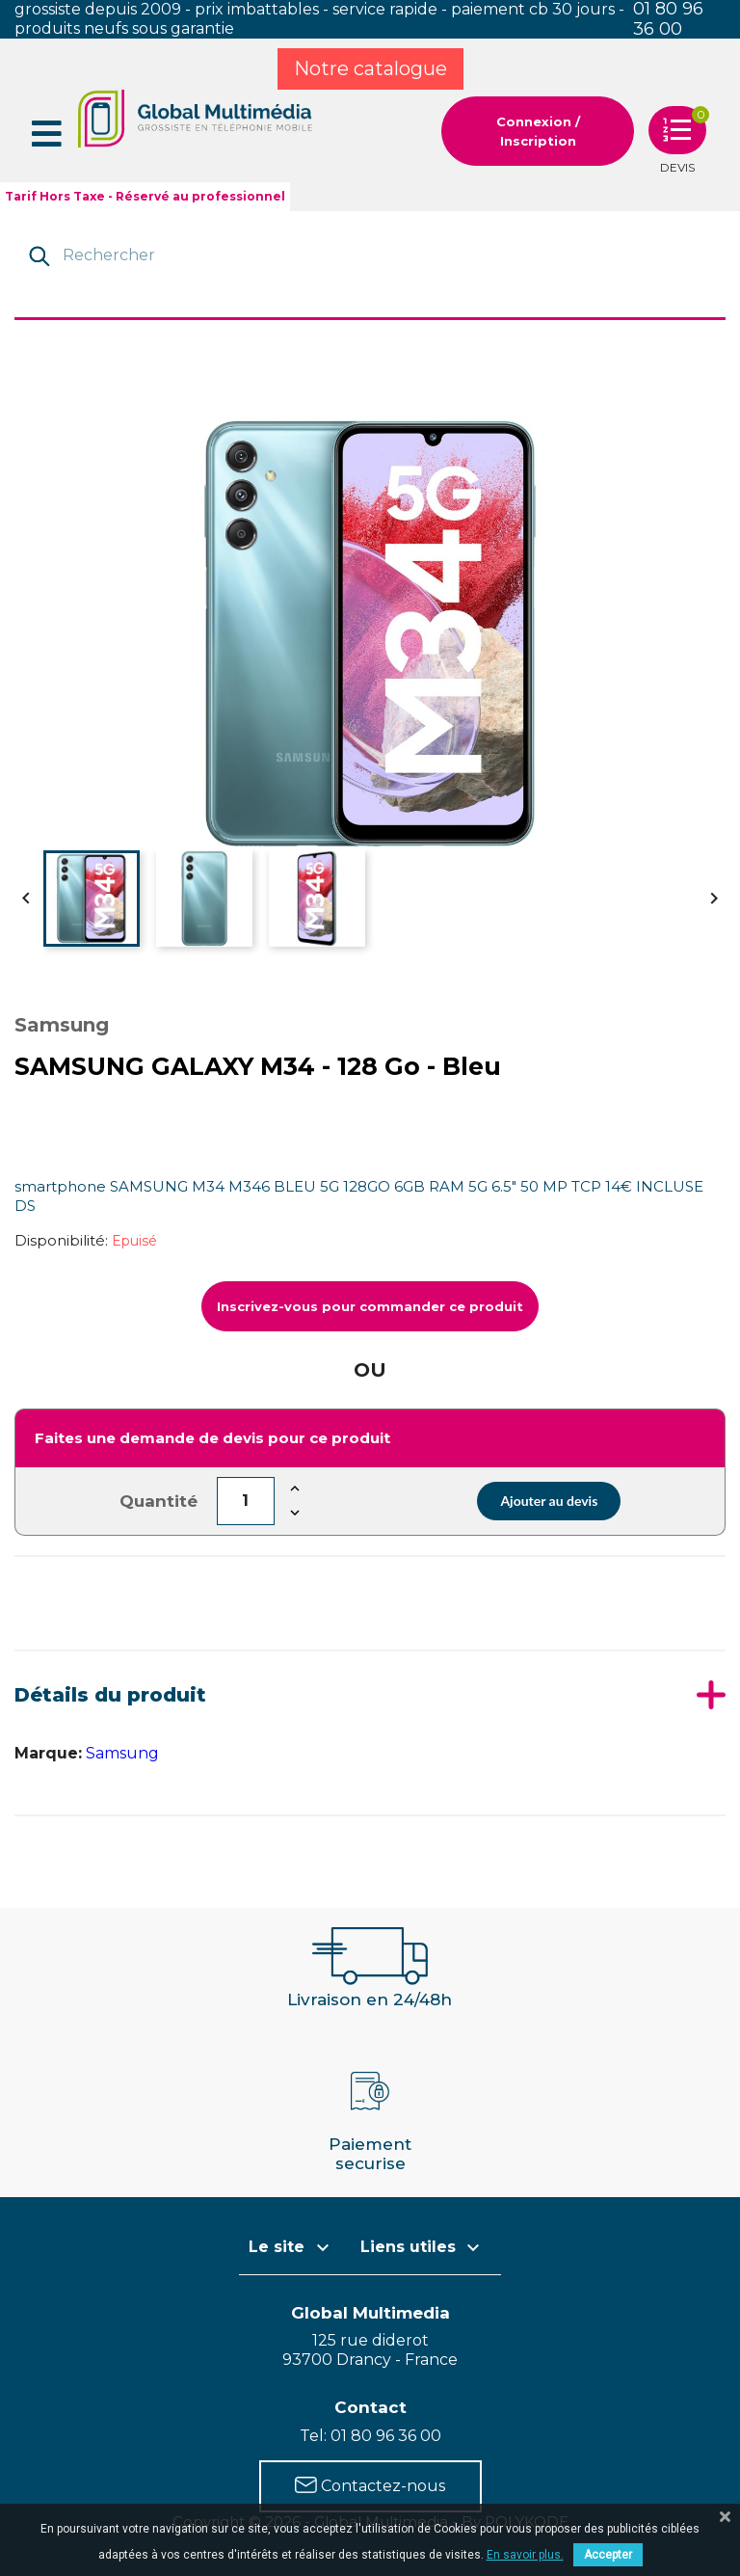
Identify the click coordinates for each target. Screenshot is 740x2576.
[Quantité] (246, 1501)
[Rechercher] (372, 254)
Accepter (608, 2555)
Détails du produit (110, 1694)
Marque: (48, 1753)
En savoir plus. (525, 2555)
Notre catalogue (370, 68)
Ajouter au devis (548, 1500)
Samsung (122, 1753)
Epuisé (134, 1240)
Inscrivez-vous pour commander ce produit (370, 1306)
